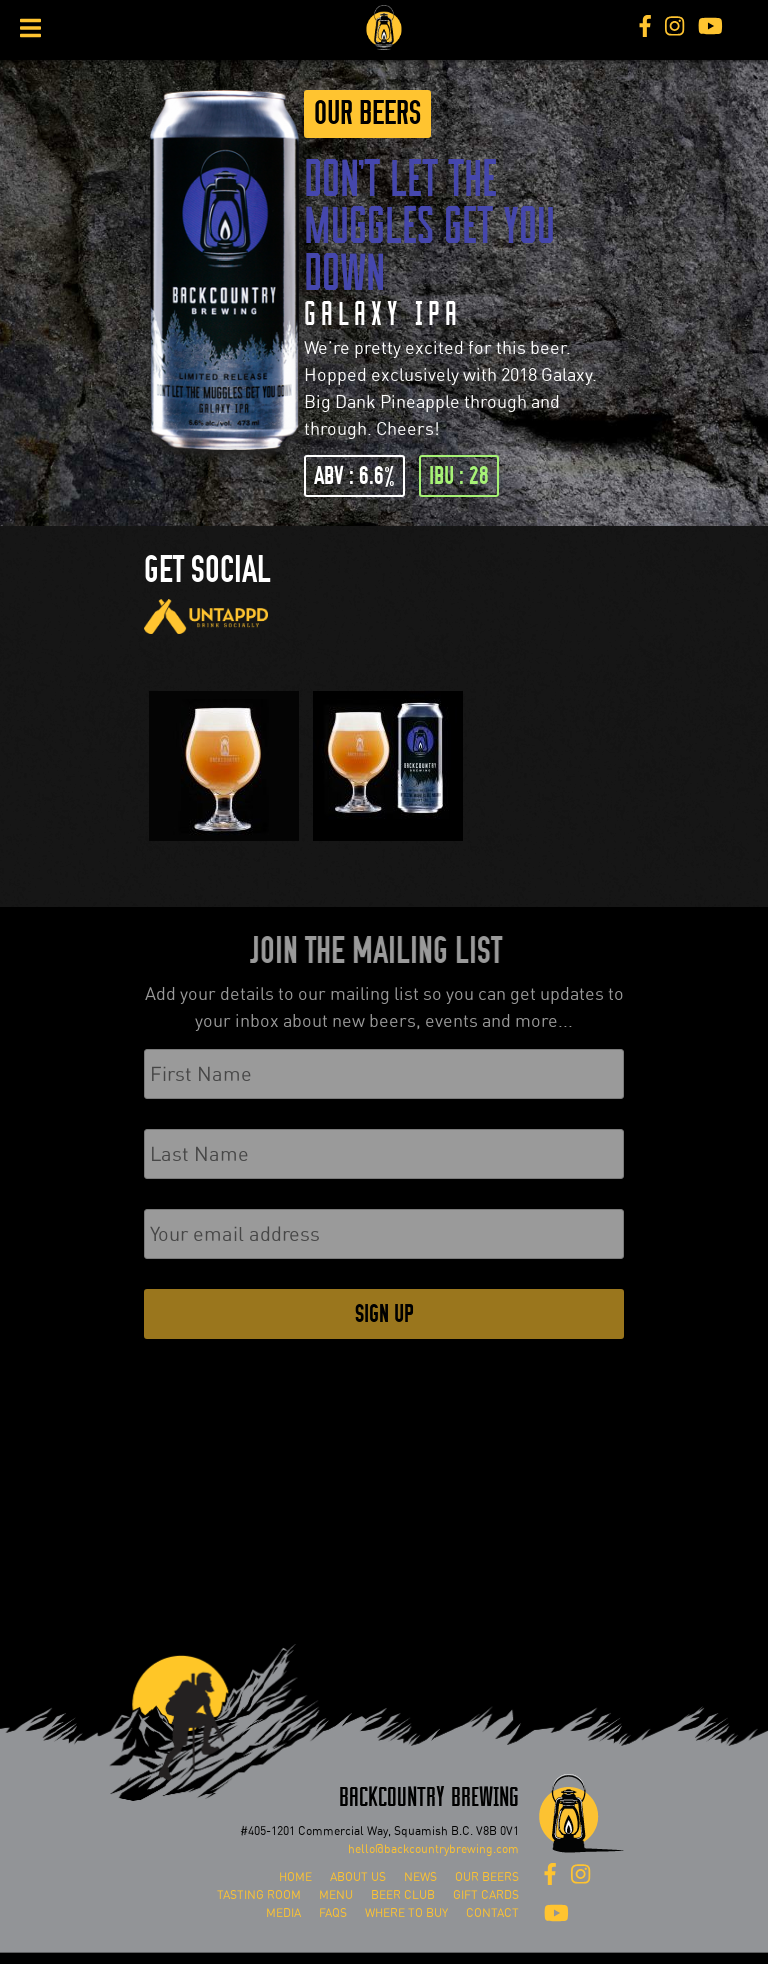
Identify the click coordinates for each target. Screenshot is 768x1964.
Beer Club (403, 1895)
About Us (358, 1877)
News (420, 1877)
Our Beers (367, 113)
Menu (336, 1895)
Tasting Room (259, 1895)
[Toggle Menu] (30, 28)
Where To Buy (406, 1913)
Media (283, 1913)
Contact (492, 1913)
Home (295, 1877)
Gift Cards (486, 1895)
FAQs (333, 1913)
